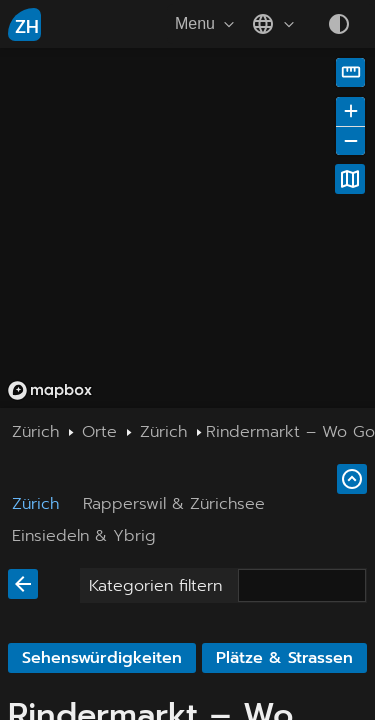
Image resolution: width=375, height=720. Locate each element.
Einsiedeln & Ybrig (84, 536)
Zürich (35, 504)
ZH (27, 27)
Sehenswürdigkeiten (102, 658)
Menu (207, 24)
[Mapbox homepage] (50, 390)
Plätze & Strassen (284, 658)
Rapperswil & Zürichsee (174, 504)
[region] (187, 228)
